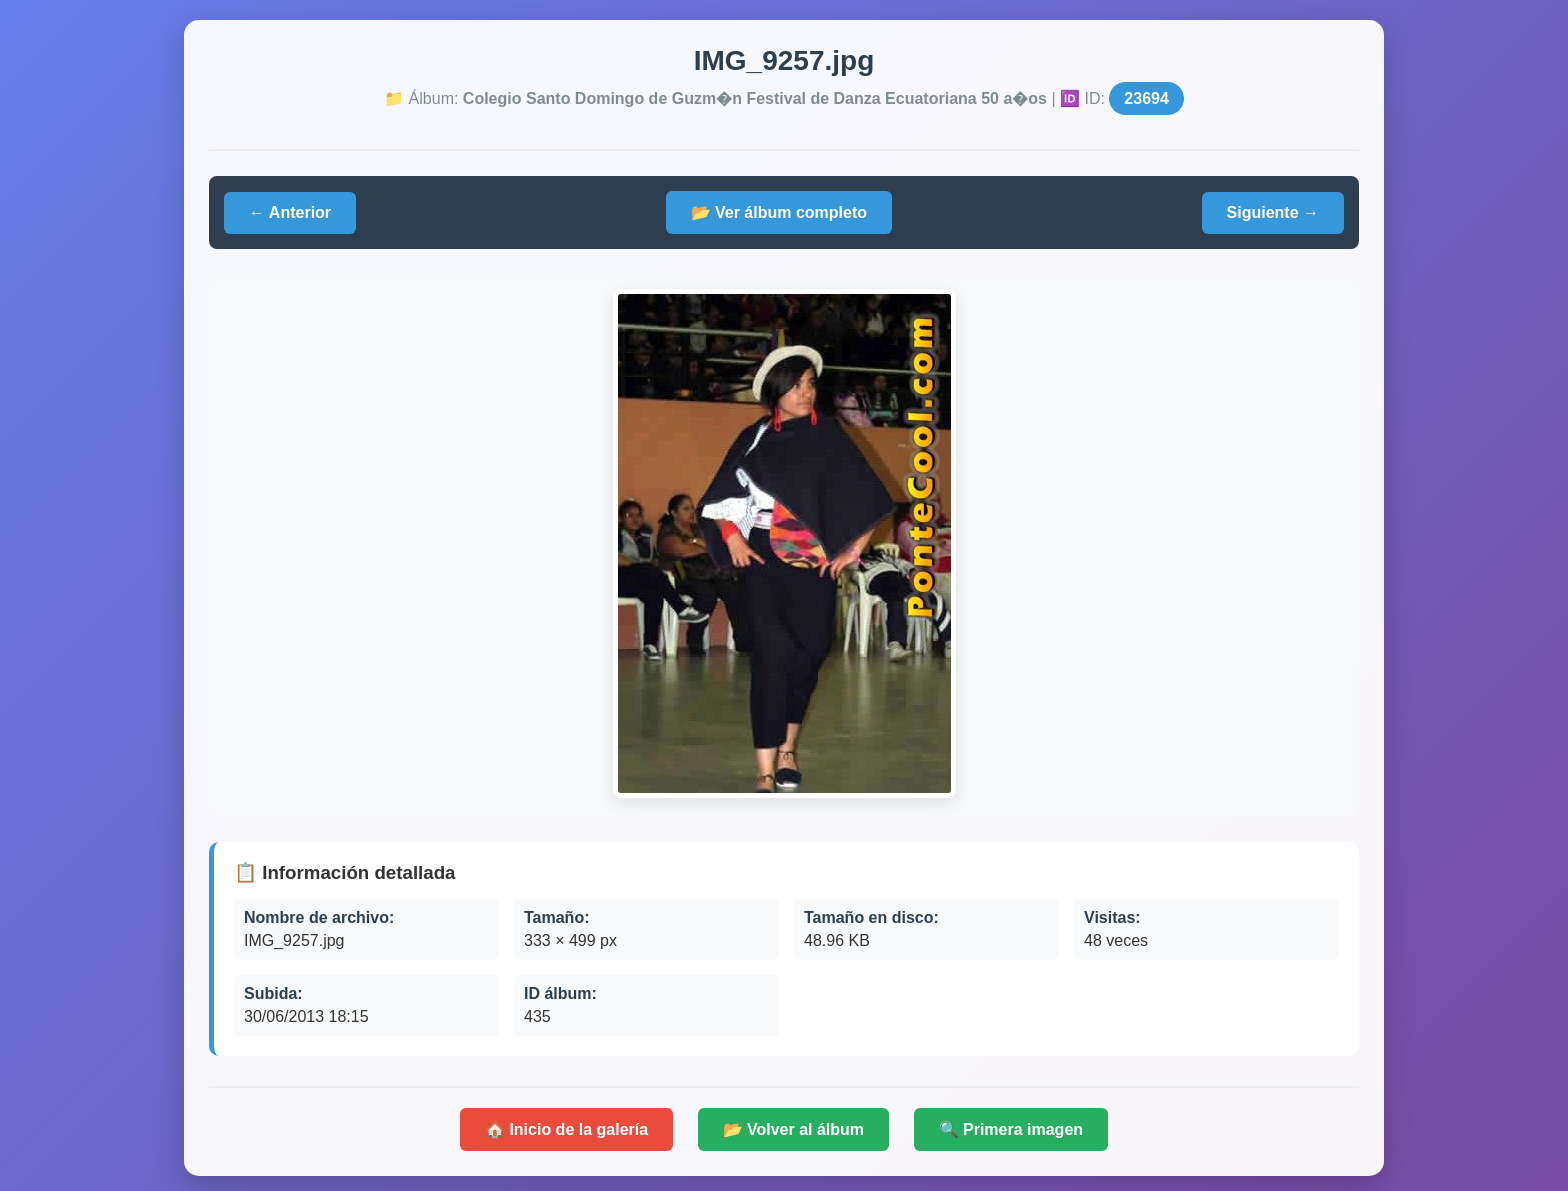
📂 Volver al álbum (794, 1129)
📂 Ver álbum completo (779, 212)
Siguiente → (1273, 212)
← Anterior (290, 212)
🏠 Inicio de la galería (566, 1129)
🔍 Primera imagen (1011, 1129)
